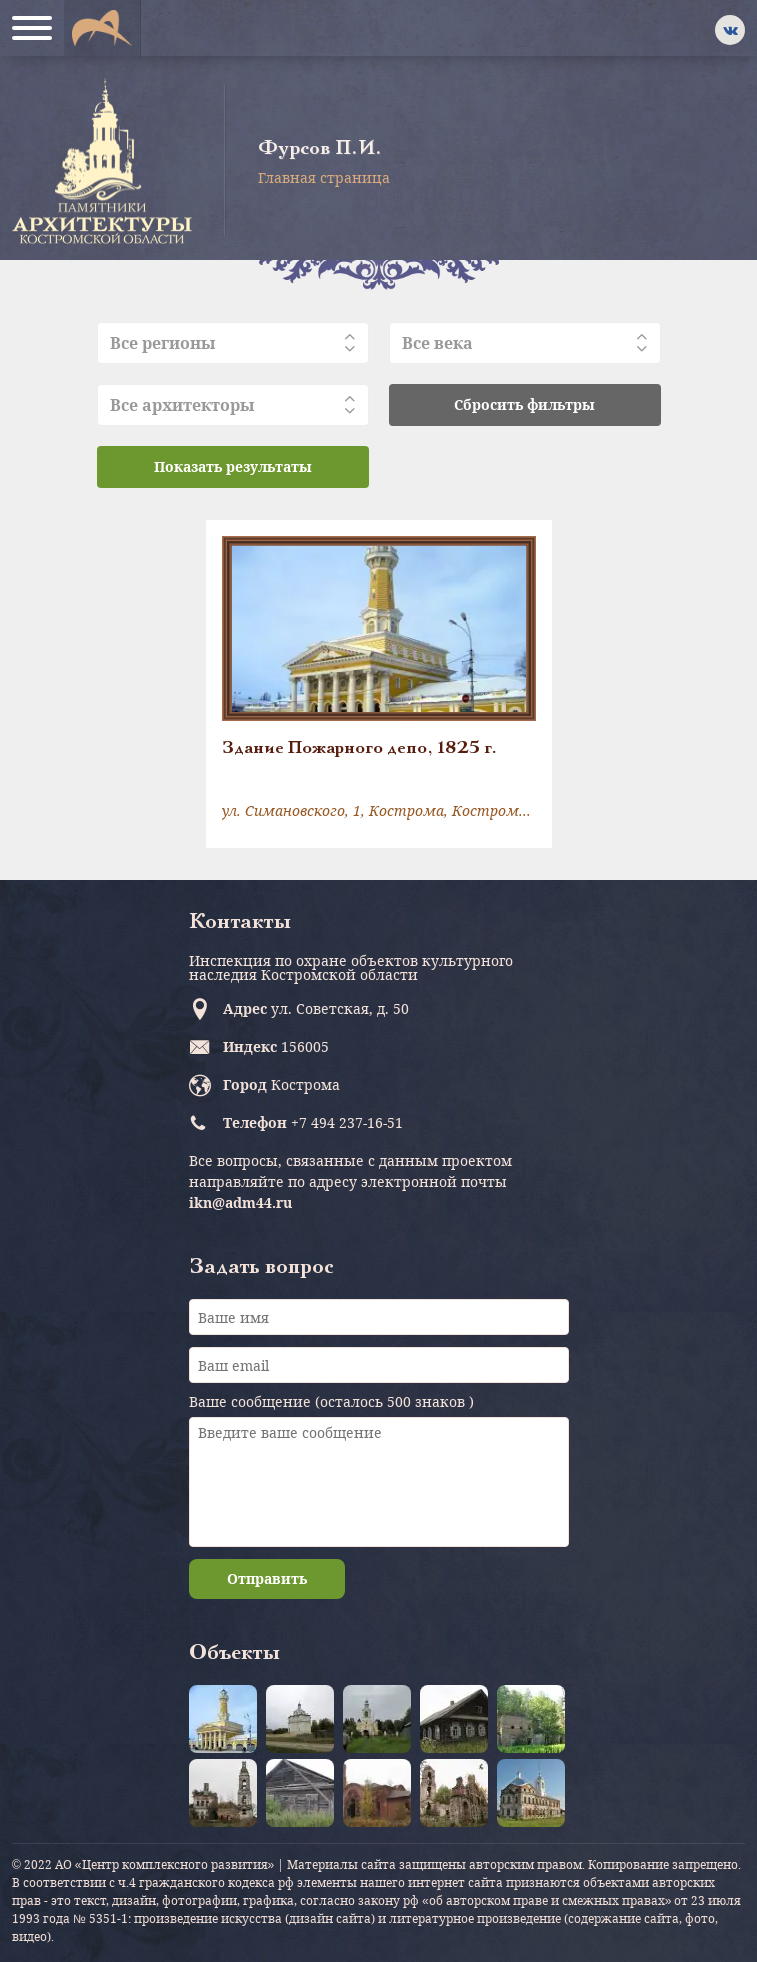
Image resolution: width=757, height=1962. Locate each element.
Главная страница (324, 177)
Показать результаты (233, 466)
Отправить (267, 1578)
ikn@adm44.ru (240, 1202)
